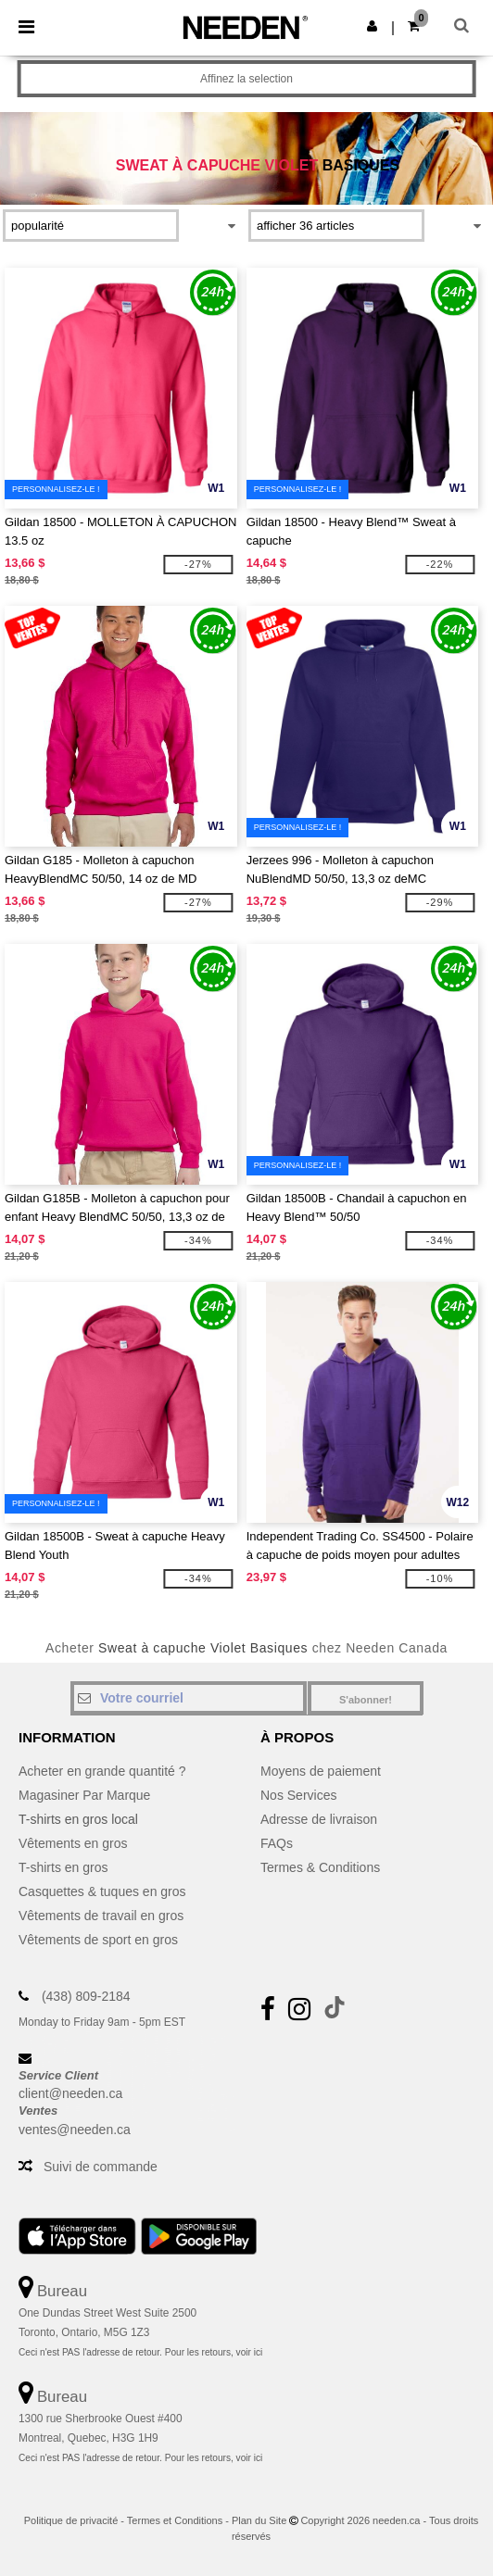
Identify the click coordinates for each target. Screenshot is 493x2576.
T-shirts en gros (63, 1867)
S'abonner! (365, 1699)
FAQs (276, 1843)
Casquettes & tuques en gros (102, 1891)
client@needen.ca (70, 2093)
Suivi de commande (101, 2166)
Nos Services (298, 1795)
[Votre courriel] (188, 1698)
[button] (372, 26)
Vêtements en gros (73, 1843)
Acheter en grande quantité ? (102, 1771)
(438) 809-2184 (86, 1996)
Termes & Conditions (320, 1867)
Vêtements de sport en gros (98, 1939)
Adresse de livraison (318, 1819)
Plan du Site (259, 2520)
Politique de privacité (71, 2520)
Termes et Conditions (174, 2520)
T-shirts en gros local (78, 1819)
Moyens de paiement (320, 1771)
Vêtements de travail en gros (101, 1915)
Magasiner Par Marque (84, 1795)
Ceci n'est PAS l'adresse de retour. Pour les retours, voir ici (140, 2352)
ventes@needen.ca (75, 2129)
